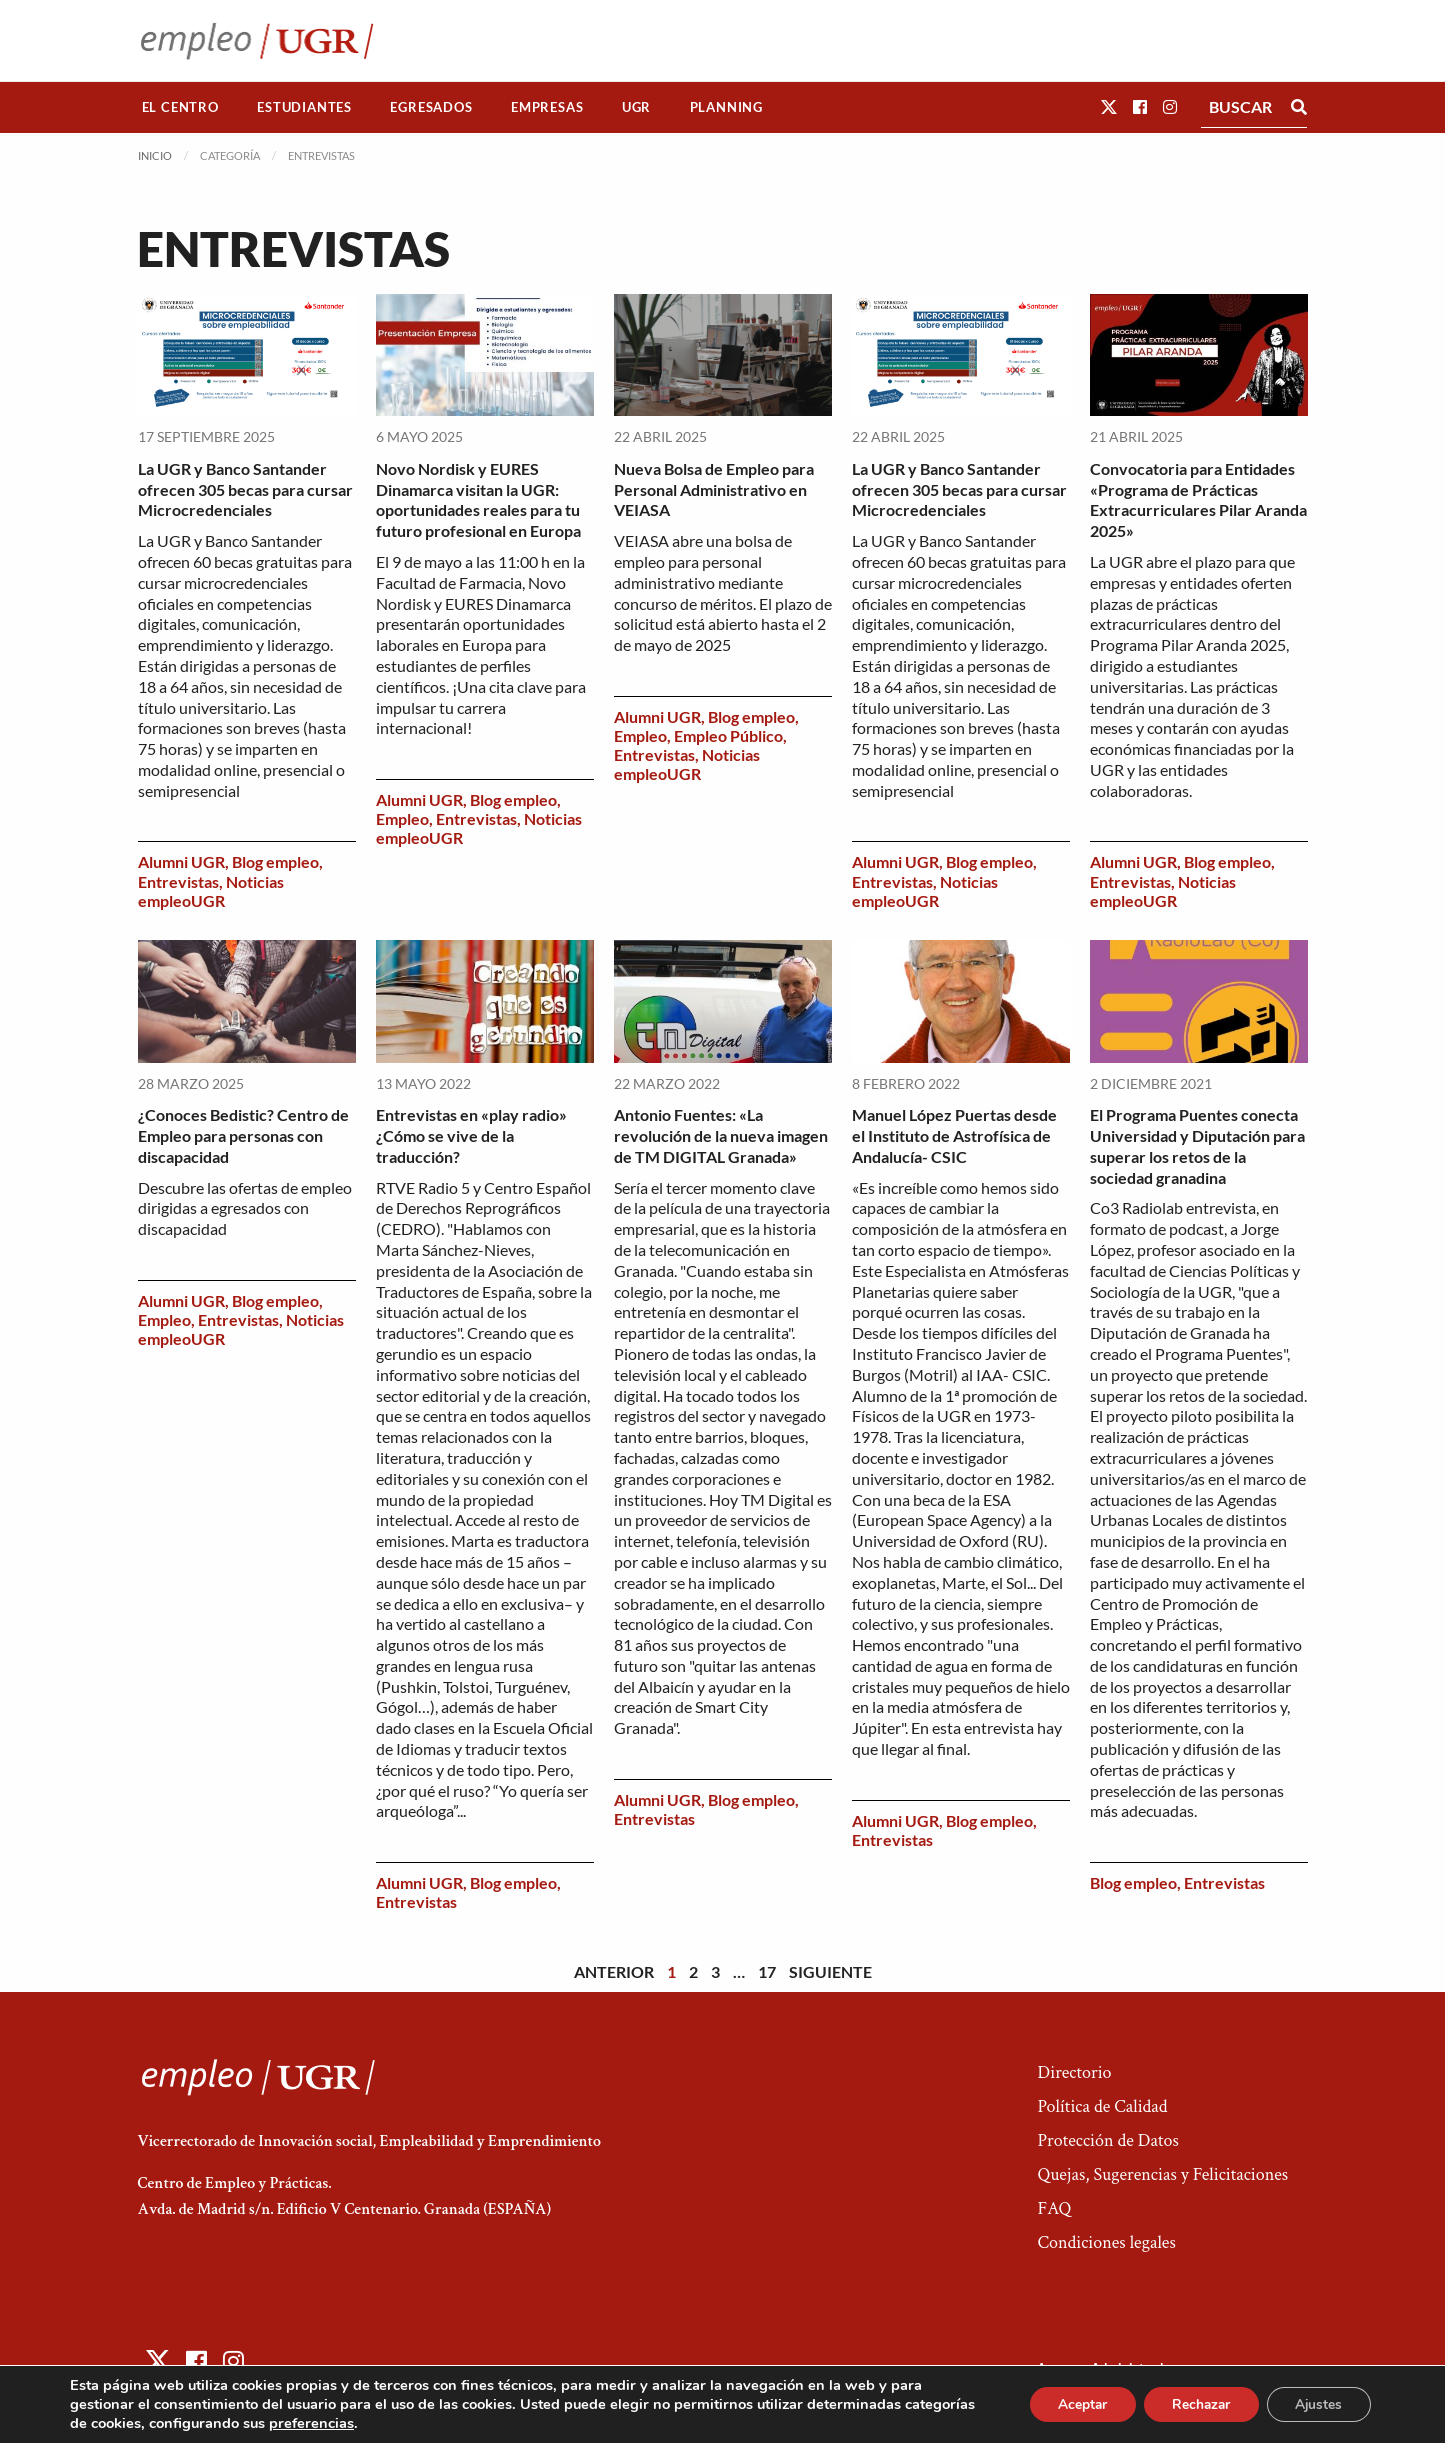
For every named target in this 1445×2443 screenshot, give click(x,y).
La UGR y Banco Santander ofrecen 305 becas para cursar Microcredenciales (245, 489)
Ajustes (1317, 2404)
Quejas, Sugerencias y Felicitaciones (1162, 2174)
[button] (1109, 106)
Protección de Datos (1107, 2140)
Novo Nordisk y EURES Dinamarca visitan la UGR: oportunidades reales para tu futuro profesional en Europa (478, 499)
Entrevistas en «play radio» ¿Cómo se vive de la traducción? (471, 1135)
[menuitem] (181, 107)
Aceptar (1072, 2404)
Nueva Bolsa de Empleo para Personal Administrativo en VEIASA (714, 489)
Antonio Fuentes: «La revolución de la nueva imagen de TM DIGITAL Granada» (721, 1135)
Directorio (1074, 2072)
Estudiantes (304, 107)
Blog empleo (275, 861)
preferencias (385, 2423)
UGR (636, 107)
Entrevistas (178, 881)
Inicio (155, 155)
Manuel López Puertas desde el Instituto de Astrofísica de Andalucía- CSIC (954, 1135)
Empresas (547, 107)
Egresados (431, 107)
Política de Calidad (1102, 2106)
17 (767, 1971)
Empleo (402, 818)
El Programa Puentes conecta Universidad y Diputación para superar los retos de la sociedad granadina (1197, 1145)
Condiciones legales (1106, 2242)
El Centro (180, 107)
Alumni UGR (181, 861)
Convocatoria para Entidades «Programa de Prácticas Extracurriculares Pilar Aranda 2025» (1198, 499)
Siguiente (830, 1971)
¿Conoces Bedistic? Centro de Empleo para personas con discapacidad (243, 1135)
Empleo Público (728, 735)
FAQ (1054, 2208)
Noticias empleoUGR (211, 891)
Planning (726, 107)
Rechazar (1195, 2404)
